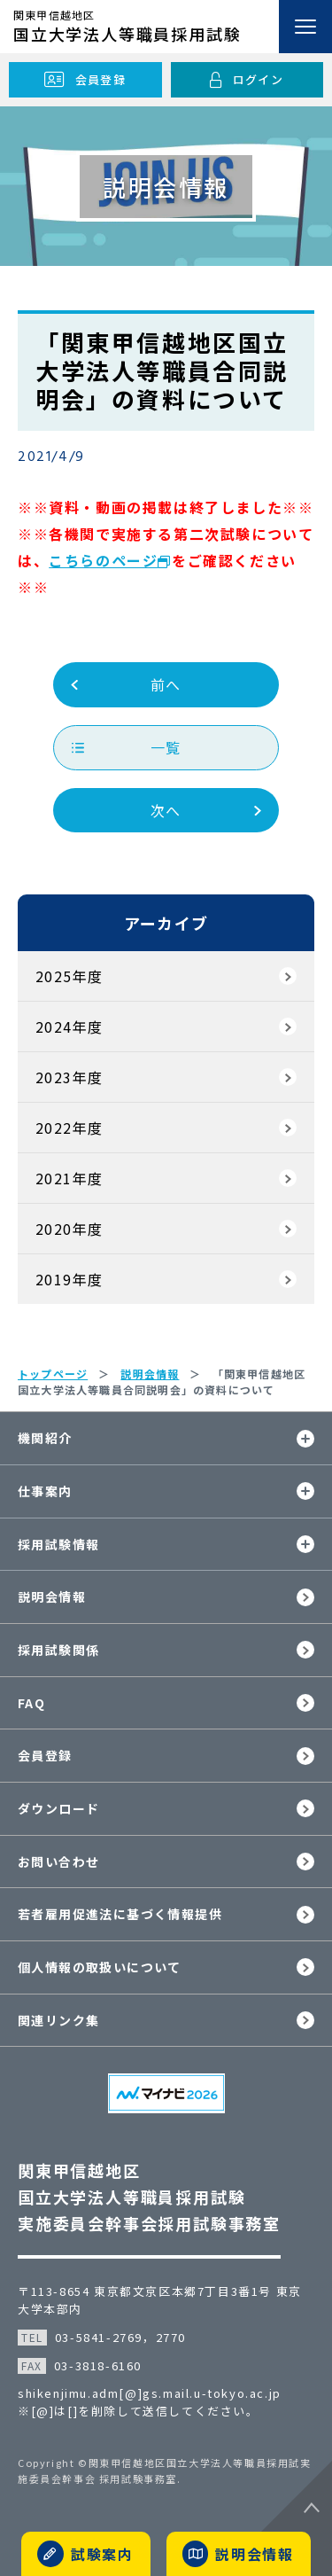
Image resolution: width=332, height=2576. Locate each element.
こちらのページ (103, 560)
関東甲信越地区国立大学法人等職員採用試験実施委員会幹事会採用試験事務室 (149, 2196)
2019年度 (69, 1279)
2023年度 (69, 1077)
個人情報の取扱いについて (99, 1967)
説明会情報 (52, 1596)
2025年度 (69, 976)
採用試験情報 (58, 1544)
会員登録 (45, 1755)
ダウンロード (58, 1808)
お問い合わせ (58, 1861)
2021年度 (69, 1178)
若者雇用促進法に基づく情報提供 (120, 1914)
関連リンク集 (58, 2020)
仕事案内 (45, 1491)
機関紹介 (45, 1438)
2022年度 (69, 1127)
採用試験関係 (58, 1650)
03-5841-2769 (99, 2337)
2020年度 (69, 1228)
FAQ (31, 1703)
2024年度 (69, 1026)
